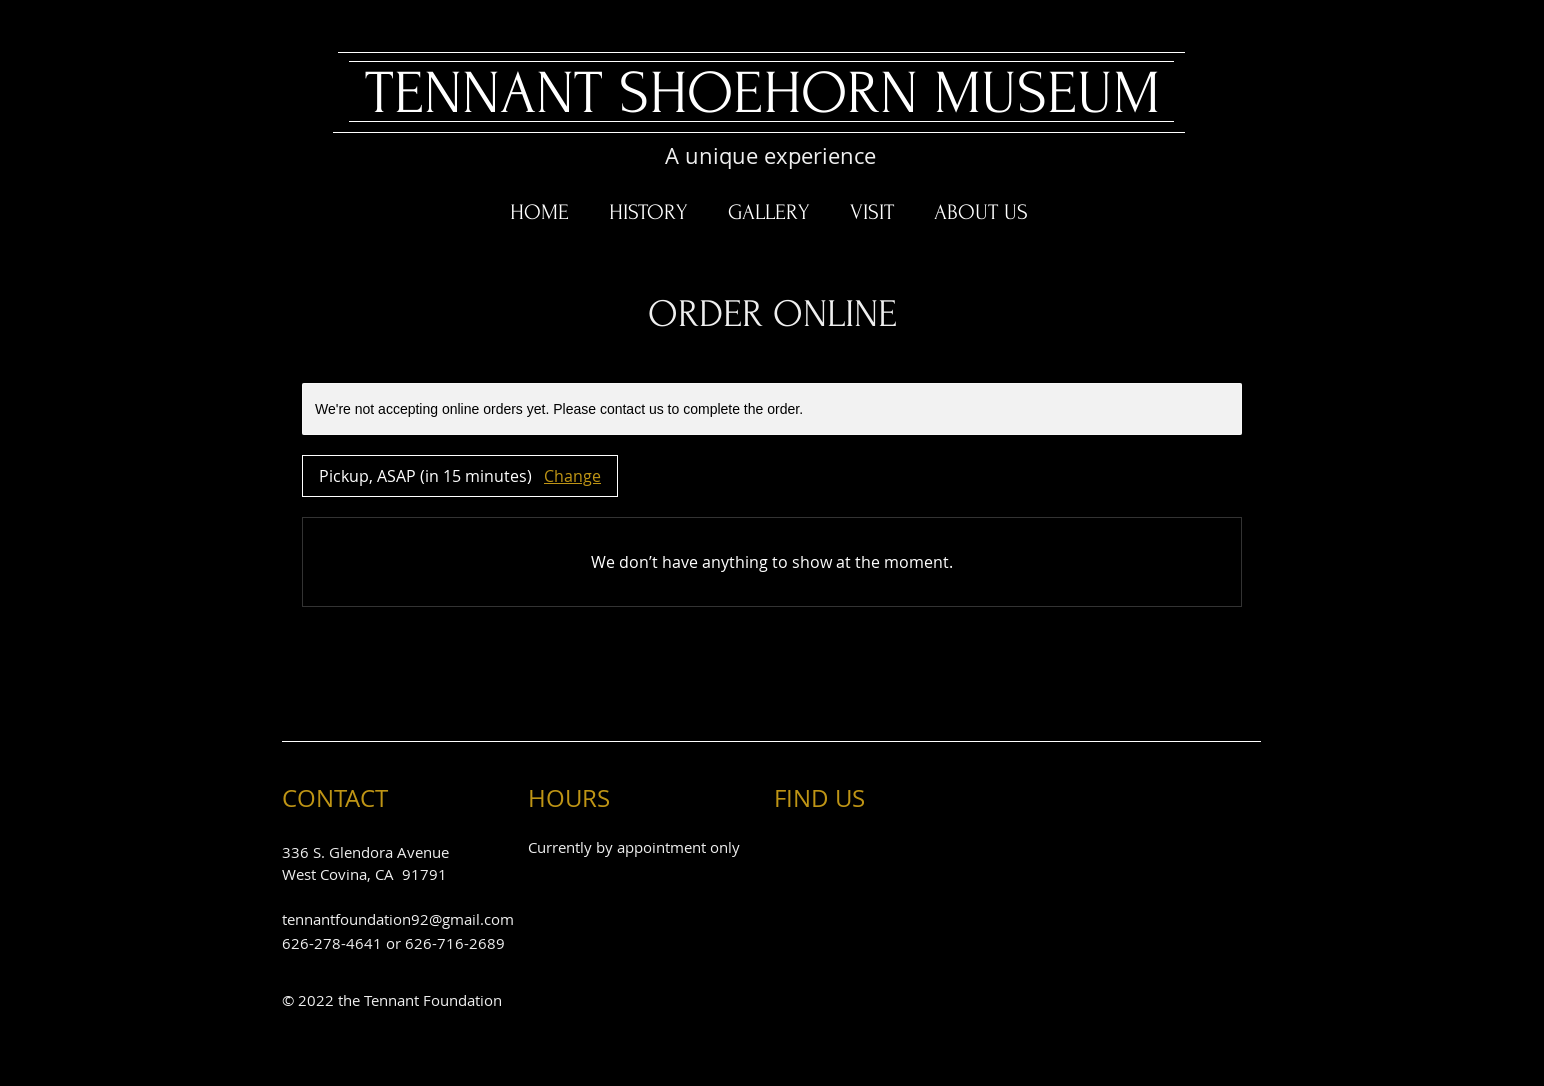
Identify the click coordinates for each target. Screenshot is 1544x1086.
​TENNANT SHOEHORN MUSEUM (762, 93)
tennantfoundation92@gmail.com (398, 919)
